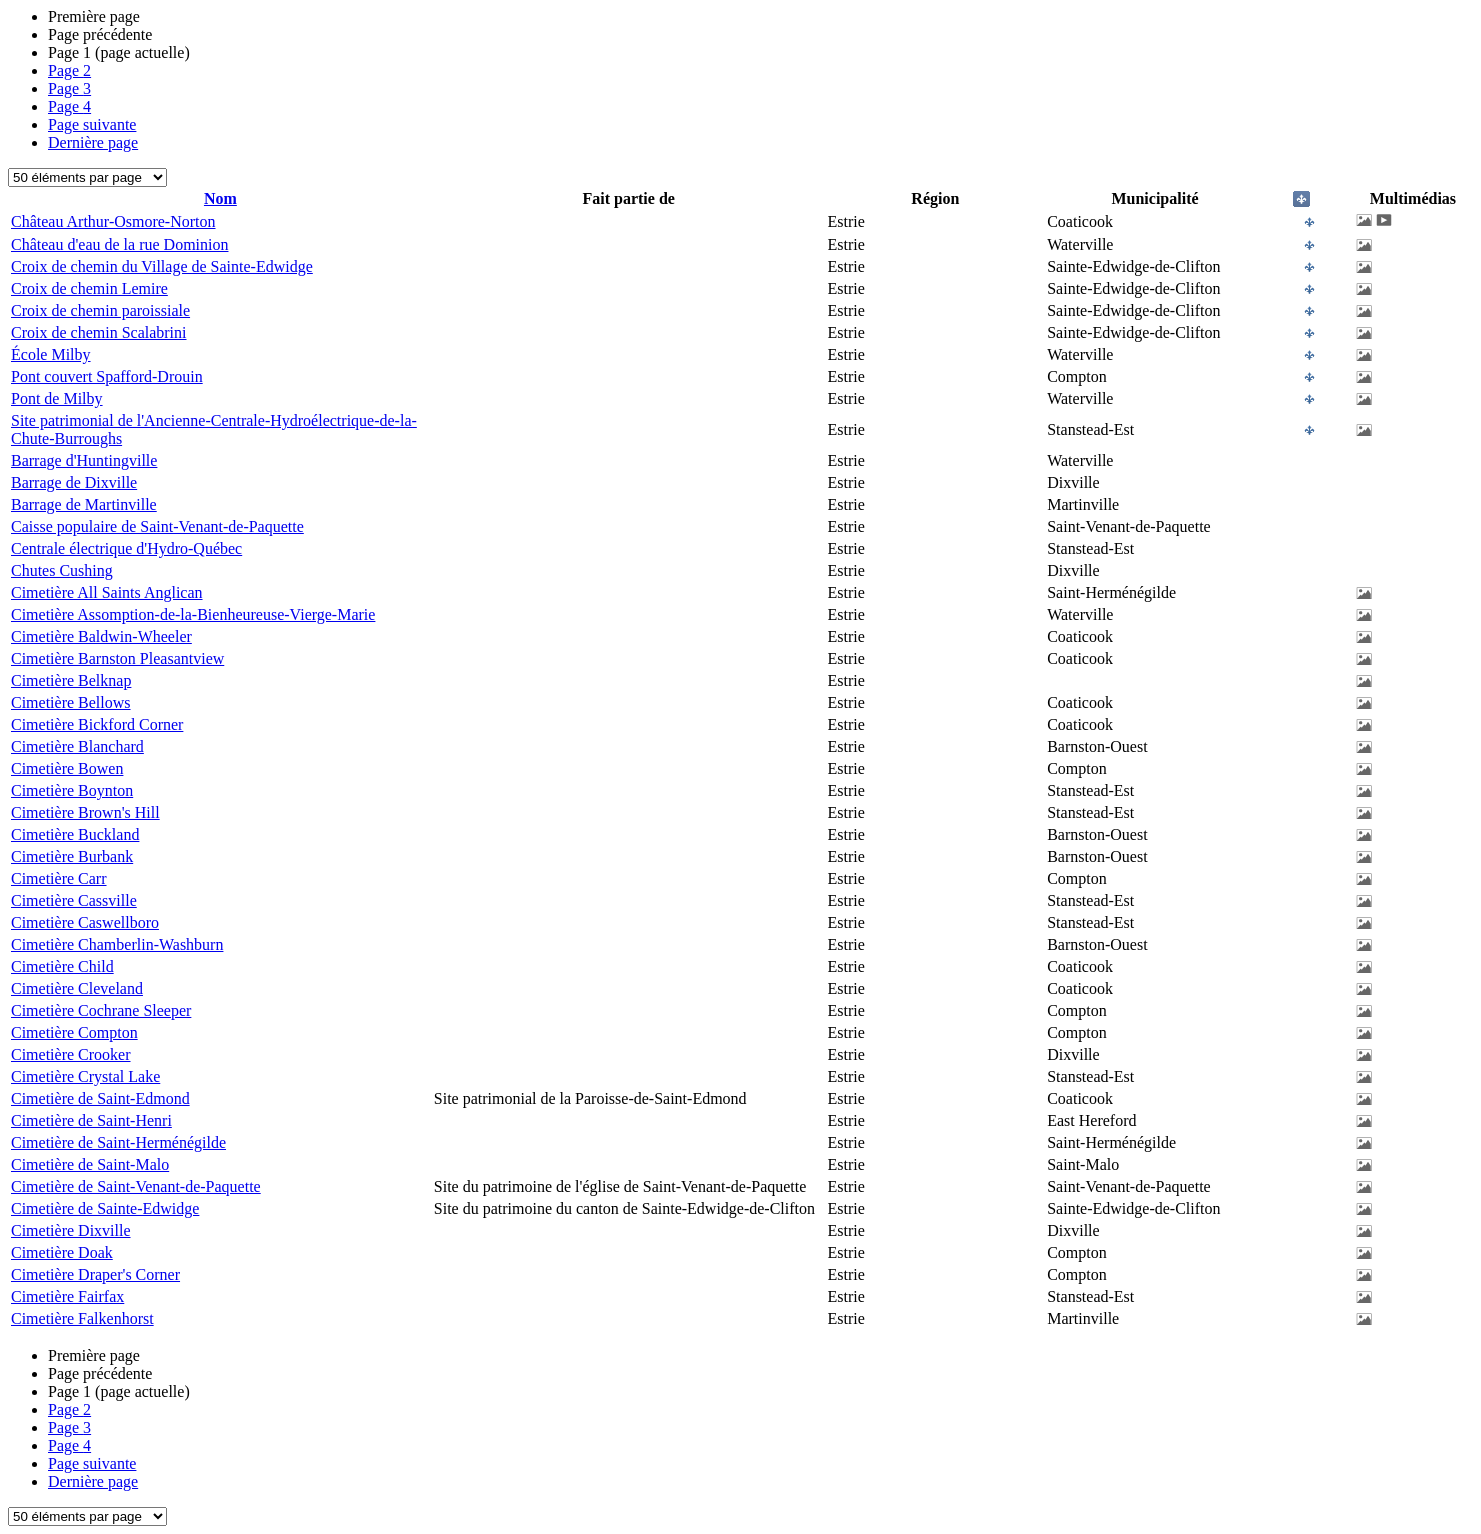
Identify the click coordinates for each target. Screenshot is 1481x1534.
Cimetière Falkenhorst (82, 1318)
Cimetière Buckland (75, 834)
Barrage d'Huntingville (84, 460)
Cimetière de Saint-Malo (90, 1164)
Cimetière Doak (62, 1252)
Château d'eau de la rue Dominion (119, 244)
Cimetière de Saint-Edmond (100, 1098)
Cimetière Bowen (67, 768)
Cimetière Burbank (72, 856)
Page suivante (92, 124)
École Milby (51, 354)
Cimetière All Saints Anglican (107, 592)
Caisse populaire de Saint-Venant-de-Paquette (157, 526)
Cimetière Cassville (74, 900)
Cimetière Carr (59, 878)
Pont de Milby (57, 398)
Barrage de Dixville (74, 482)
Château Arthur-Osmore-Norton (113, 221)
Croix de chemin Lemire (89, 288)
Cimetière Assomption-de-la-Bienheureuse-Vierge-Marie (193, 614)
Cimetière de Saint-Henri (91, 1120)
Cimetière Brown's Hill (85, 812)
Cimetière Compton (74, 1032)
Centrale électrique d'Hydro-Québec (126, 548)
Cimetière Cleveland (77, 988)
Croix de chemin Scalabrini (99, 332)
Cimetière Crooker (71, 1054)
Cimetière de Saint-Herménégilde (118, 1142)
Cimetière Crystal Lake (85, 1076)
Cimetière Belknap (71, 680)
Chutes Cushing (62, 570)
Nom (220, 198)
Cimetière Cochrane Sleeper (101, 1010)
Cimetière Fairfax (67, 1296)
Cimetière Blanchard (77, 746)
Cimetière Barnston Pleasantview (117, 658)
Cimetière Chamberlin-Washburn (117, 944)
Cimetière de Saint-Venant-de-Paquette (136, 1186)
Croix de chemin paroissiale (100, 310)
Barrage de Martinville (84, 504)
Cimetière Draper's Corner (95, 1274)
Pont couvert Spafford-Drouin (107, 376)
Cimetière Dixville (71, 1230)
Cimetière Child (62, 966)
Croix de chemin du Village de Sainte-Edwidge (162, 266)
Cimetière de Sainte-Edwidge (105, 1208)
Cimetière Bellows (71, 702)
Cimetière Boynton (72, 790)
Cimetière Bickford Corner (97, 724)
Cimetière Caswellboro (85, 922)
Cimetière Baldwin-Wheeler (101, 636)
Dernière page (93, 142)
